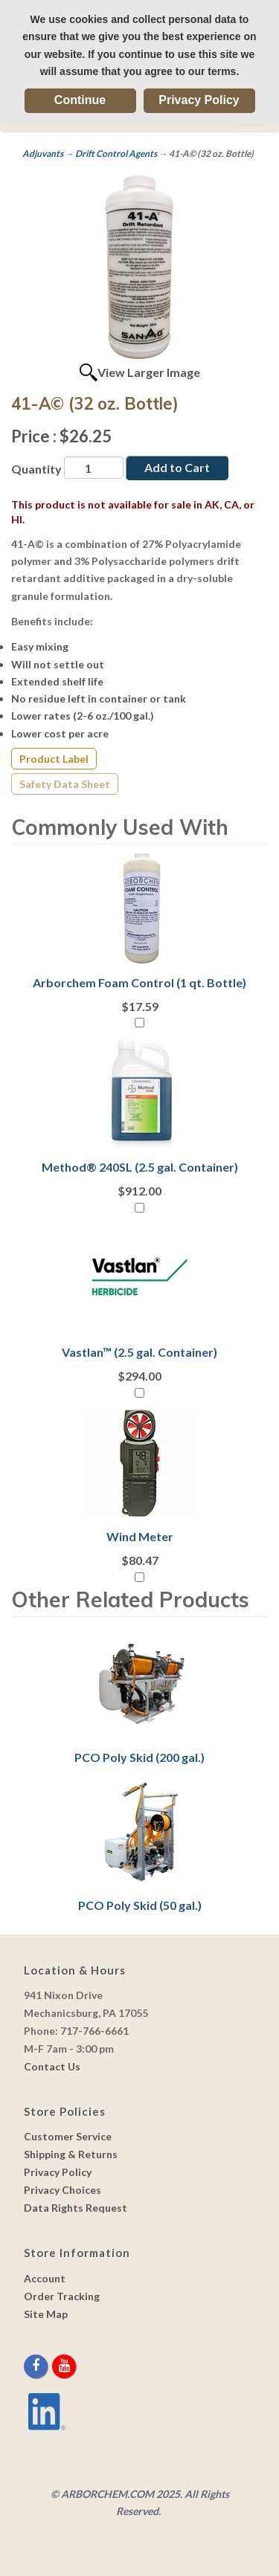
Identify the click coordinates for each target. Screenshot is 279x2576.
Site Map (46, 2314)
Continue (80, 100)
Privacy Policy (199, 100)
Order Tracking (62, 2296)
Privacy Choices (62, 2189)
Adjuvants (42, 153)
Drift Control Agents (116, 153)
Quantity (36, 469)
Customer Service (68, 2136)
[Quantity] (94, 467)
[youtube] (64, 2366)
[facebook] (37, 2366)
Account (44, 2278)
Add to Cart (177, 467)
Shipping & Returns (71, 2154)
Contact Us (52, 2066)
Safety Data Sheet (64, 784)
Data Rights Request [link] (75, 2207)
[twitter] (51, 2366)
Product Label (54, 758)
